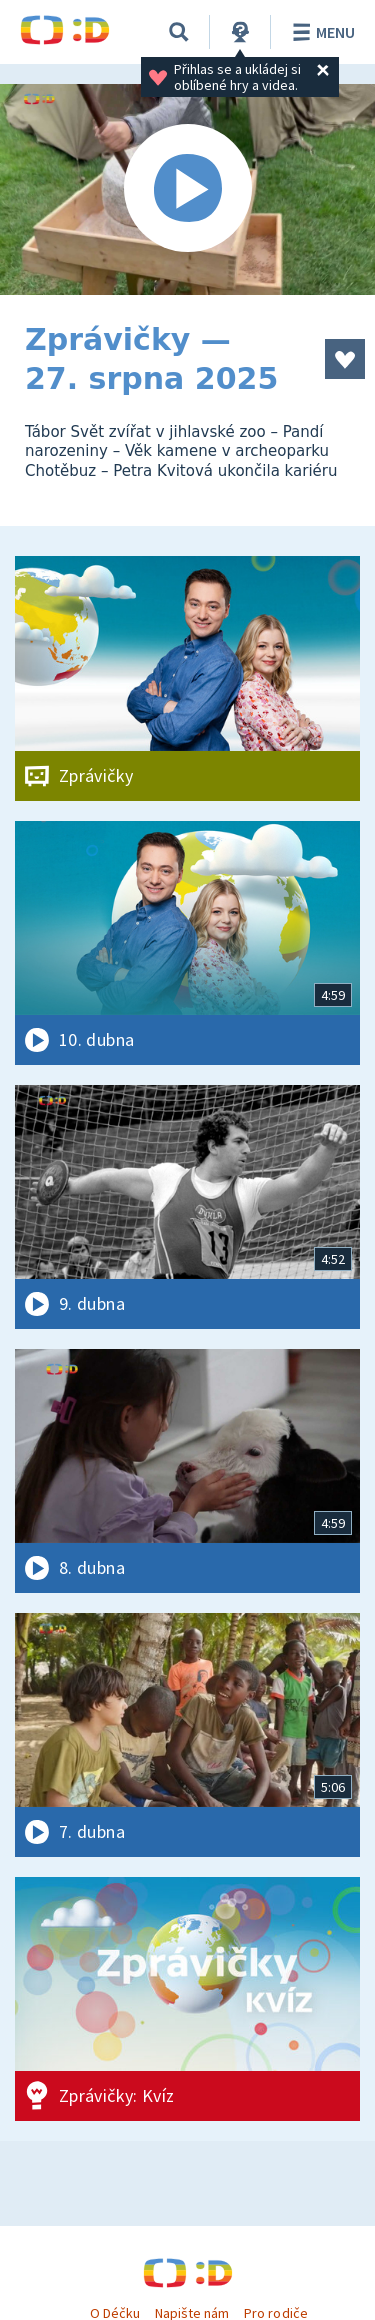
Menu (320, 32)
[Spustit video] (187, 189)
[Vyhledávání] (179, 32)
